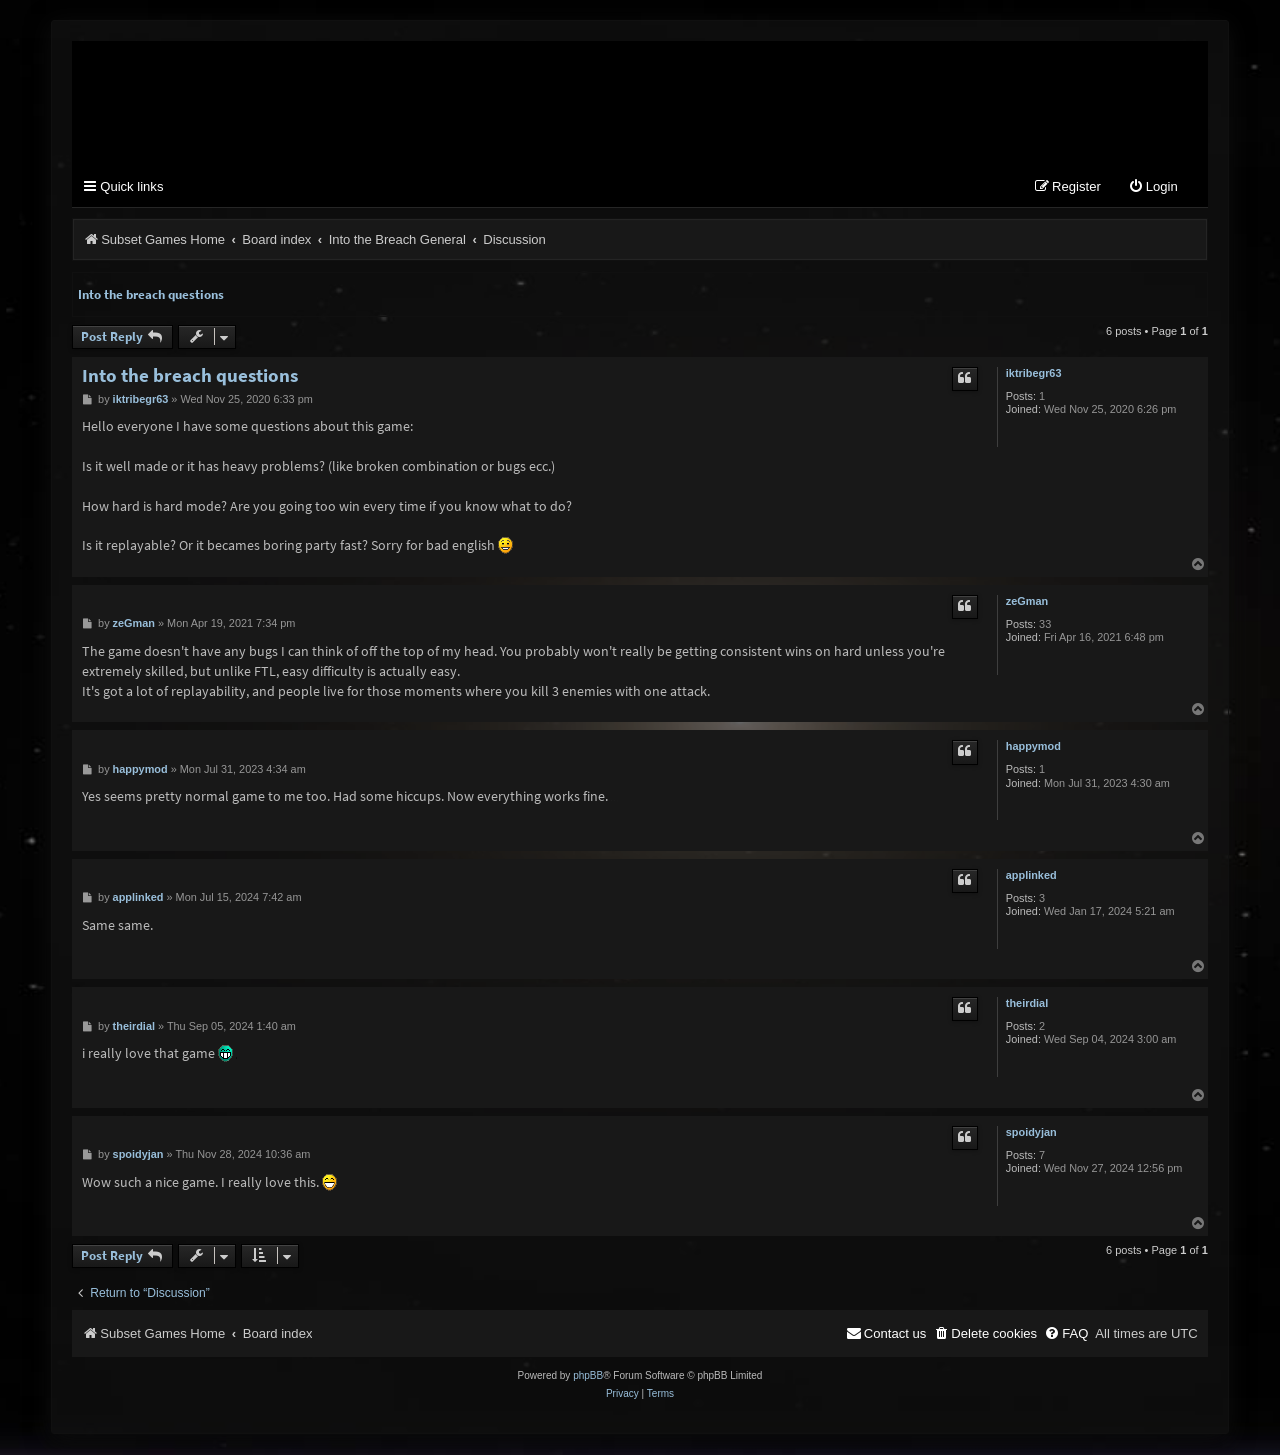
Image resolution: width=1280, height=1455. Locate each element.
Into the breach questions (151, 295)
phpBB (588, 1376)
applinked (1031, 876)
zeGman (1027, 603)
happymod (1033, 748)
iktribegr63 (1034, 374)
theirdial (1027, 1005)
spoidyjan (1031, 1133)
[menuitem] (1153, 189)
